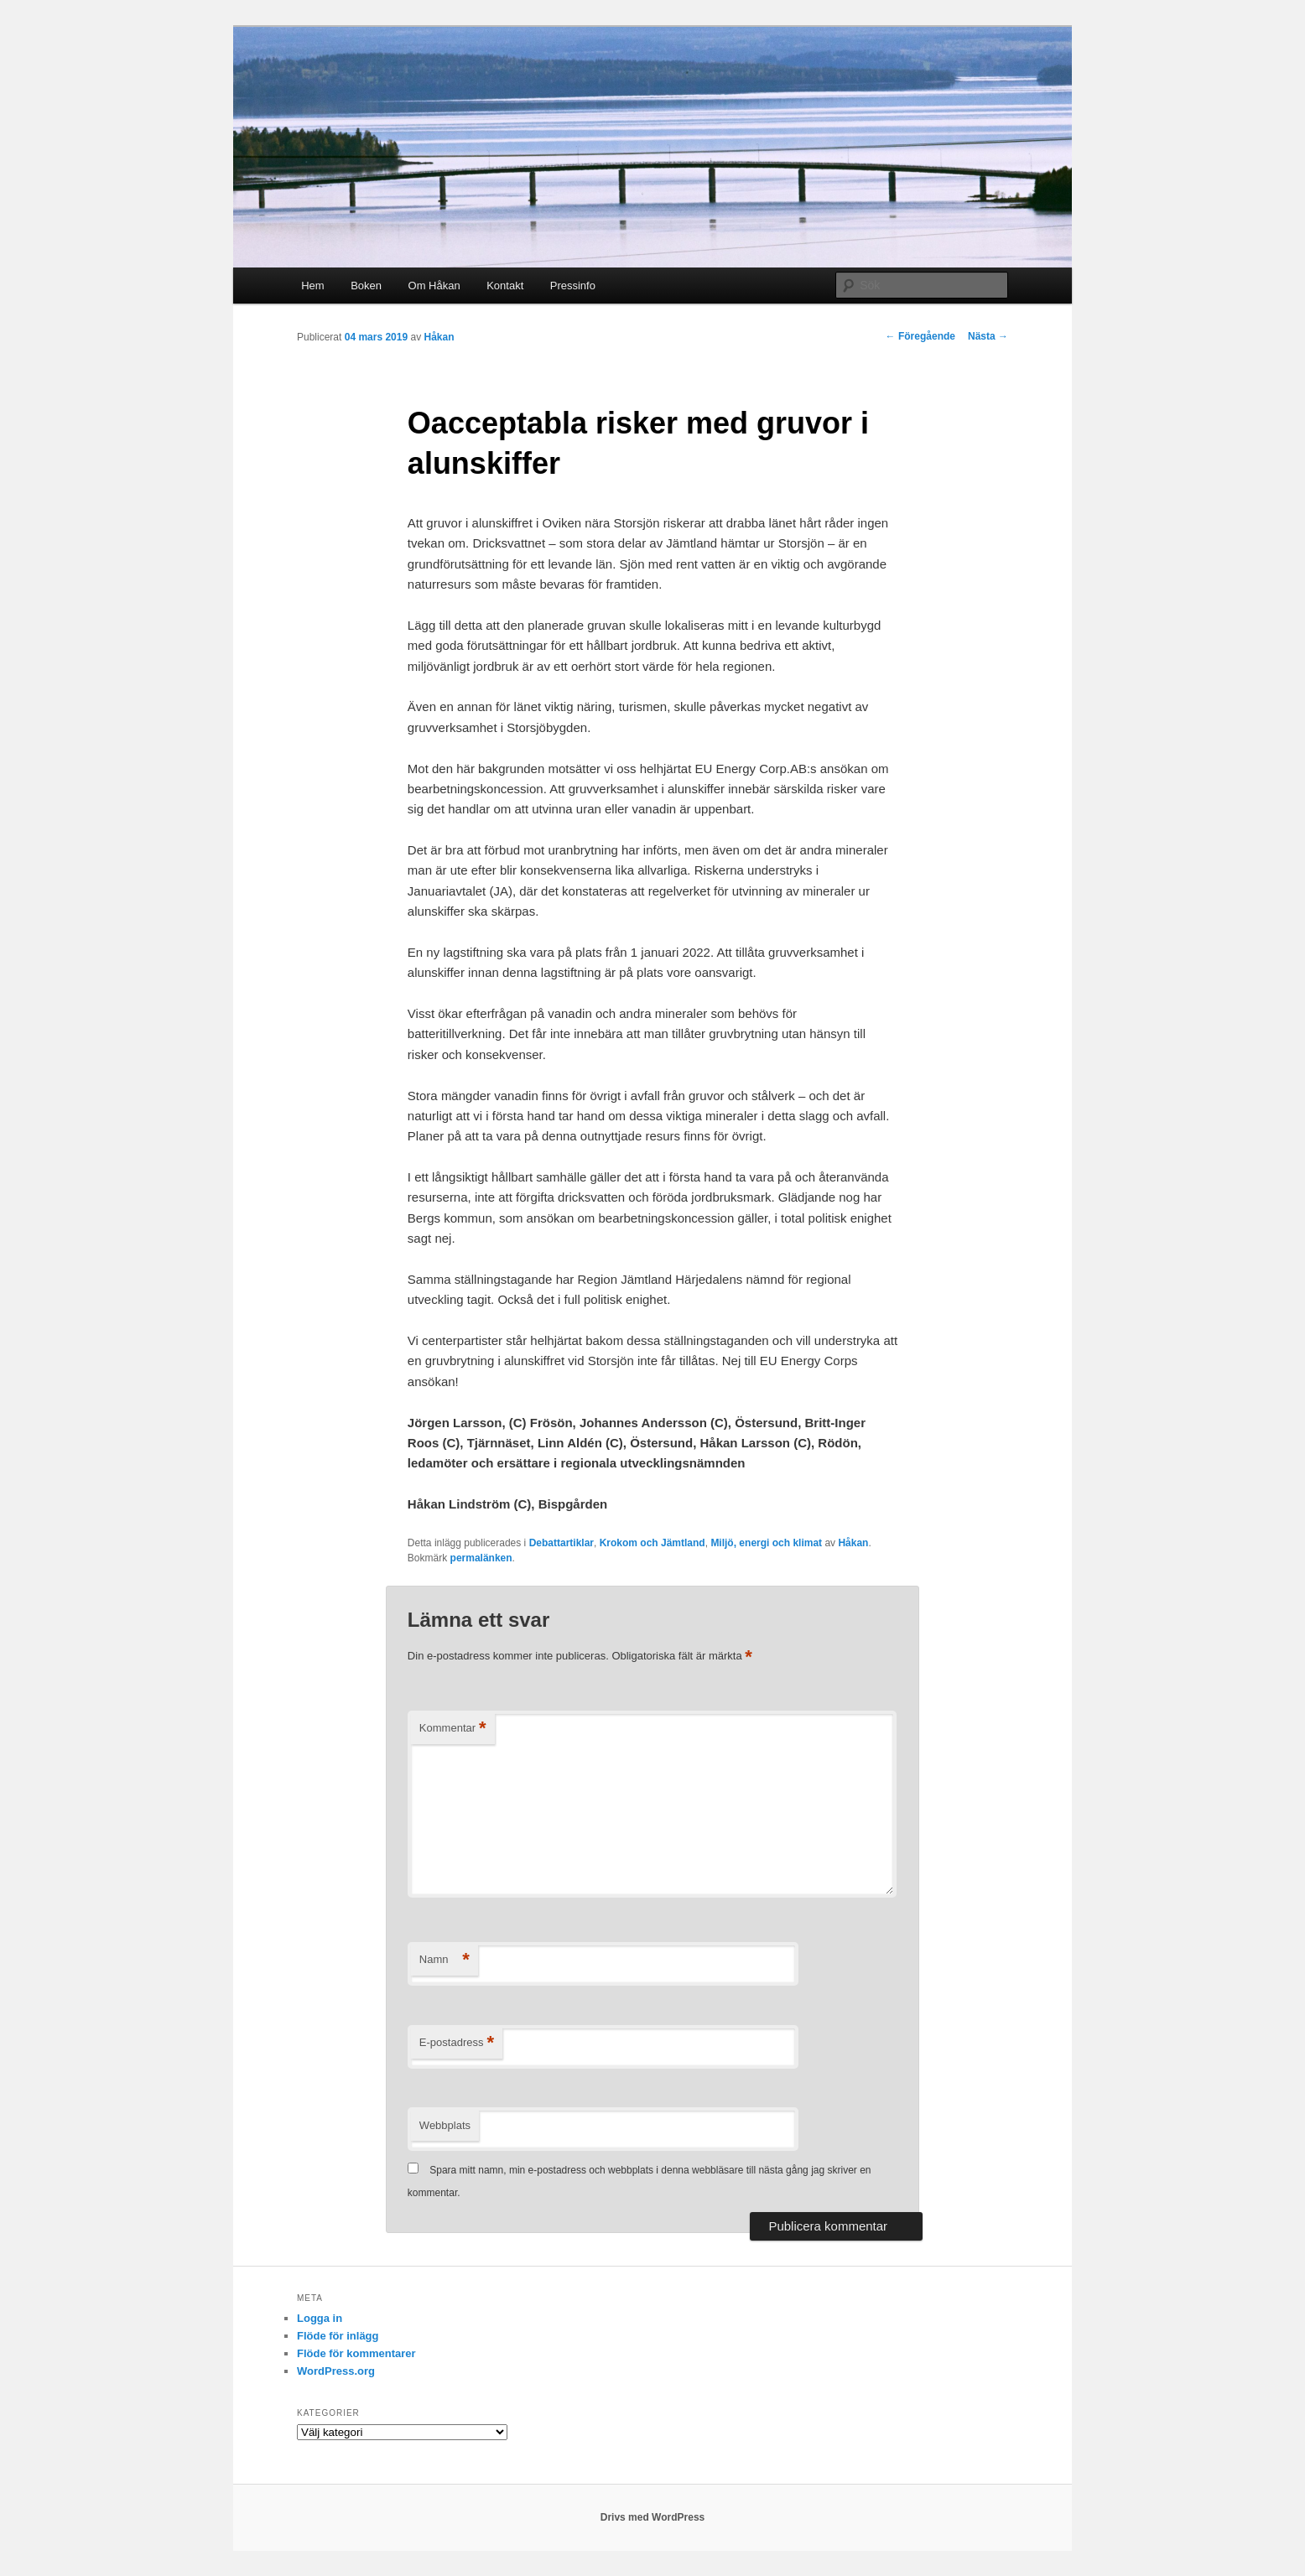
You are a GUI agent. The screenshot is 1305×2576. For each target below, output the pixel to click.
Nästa (988, 336)
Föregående (920, 336)
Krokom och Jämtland (652, 1543)
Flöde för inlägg (338, 2335)
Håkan (439, 337)
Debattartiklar (561, 1543)
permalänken (481, 1558)
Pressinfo (572, 285)
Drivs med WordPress (653, 2517)
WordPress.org (336, 2371)
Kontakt (504, 285)
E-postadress (456, 2043)
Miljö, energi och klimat (766, 1543)
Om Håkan (434, 285)
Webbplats (445, 2125)
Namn (444, 1960)
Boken (366, 285)
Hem (312, 285)
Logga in (319, 2318)
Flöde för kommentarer (356, 2353)
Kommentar (452, 1728)
